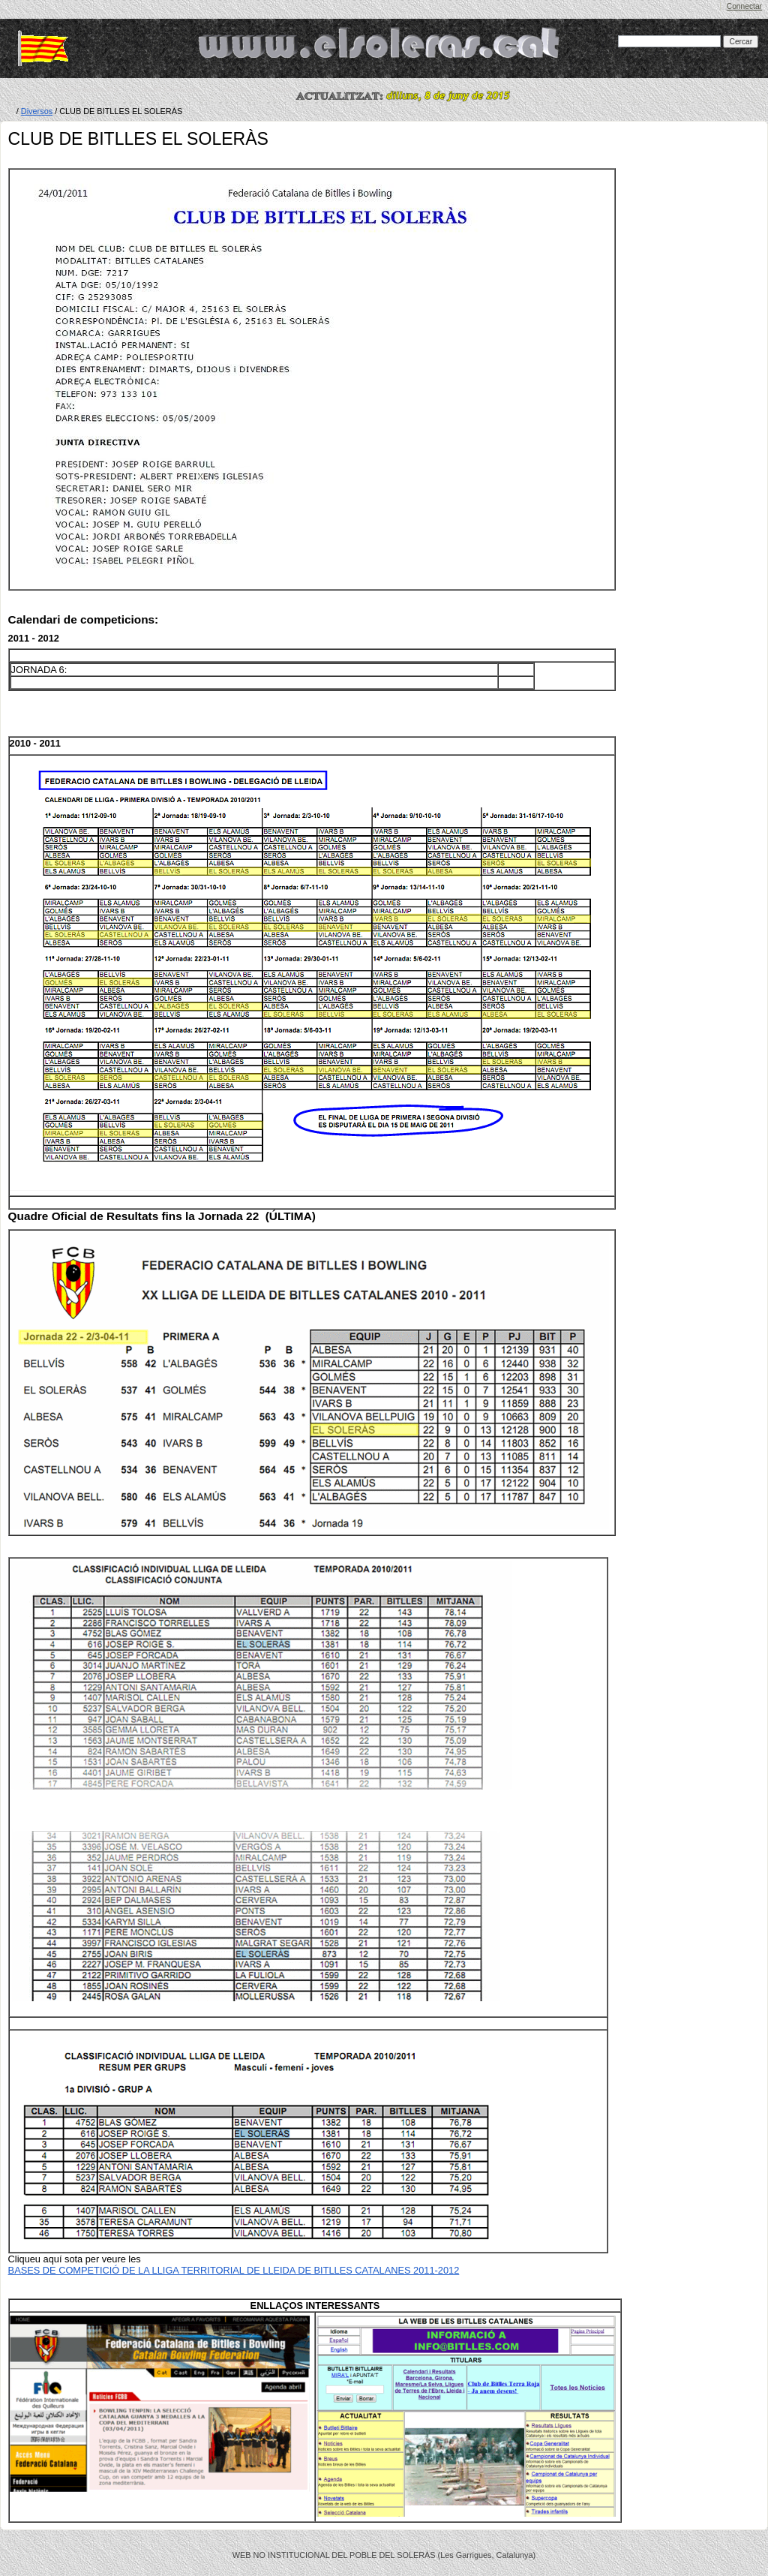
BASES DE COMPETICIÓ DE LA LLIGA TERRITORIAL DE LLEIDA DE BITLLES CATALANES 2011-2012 (234, 2270)
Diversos (36, 111)
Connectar (744, 6)
